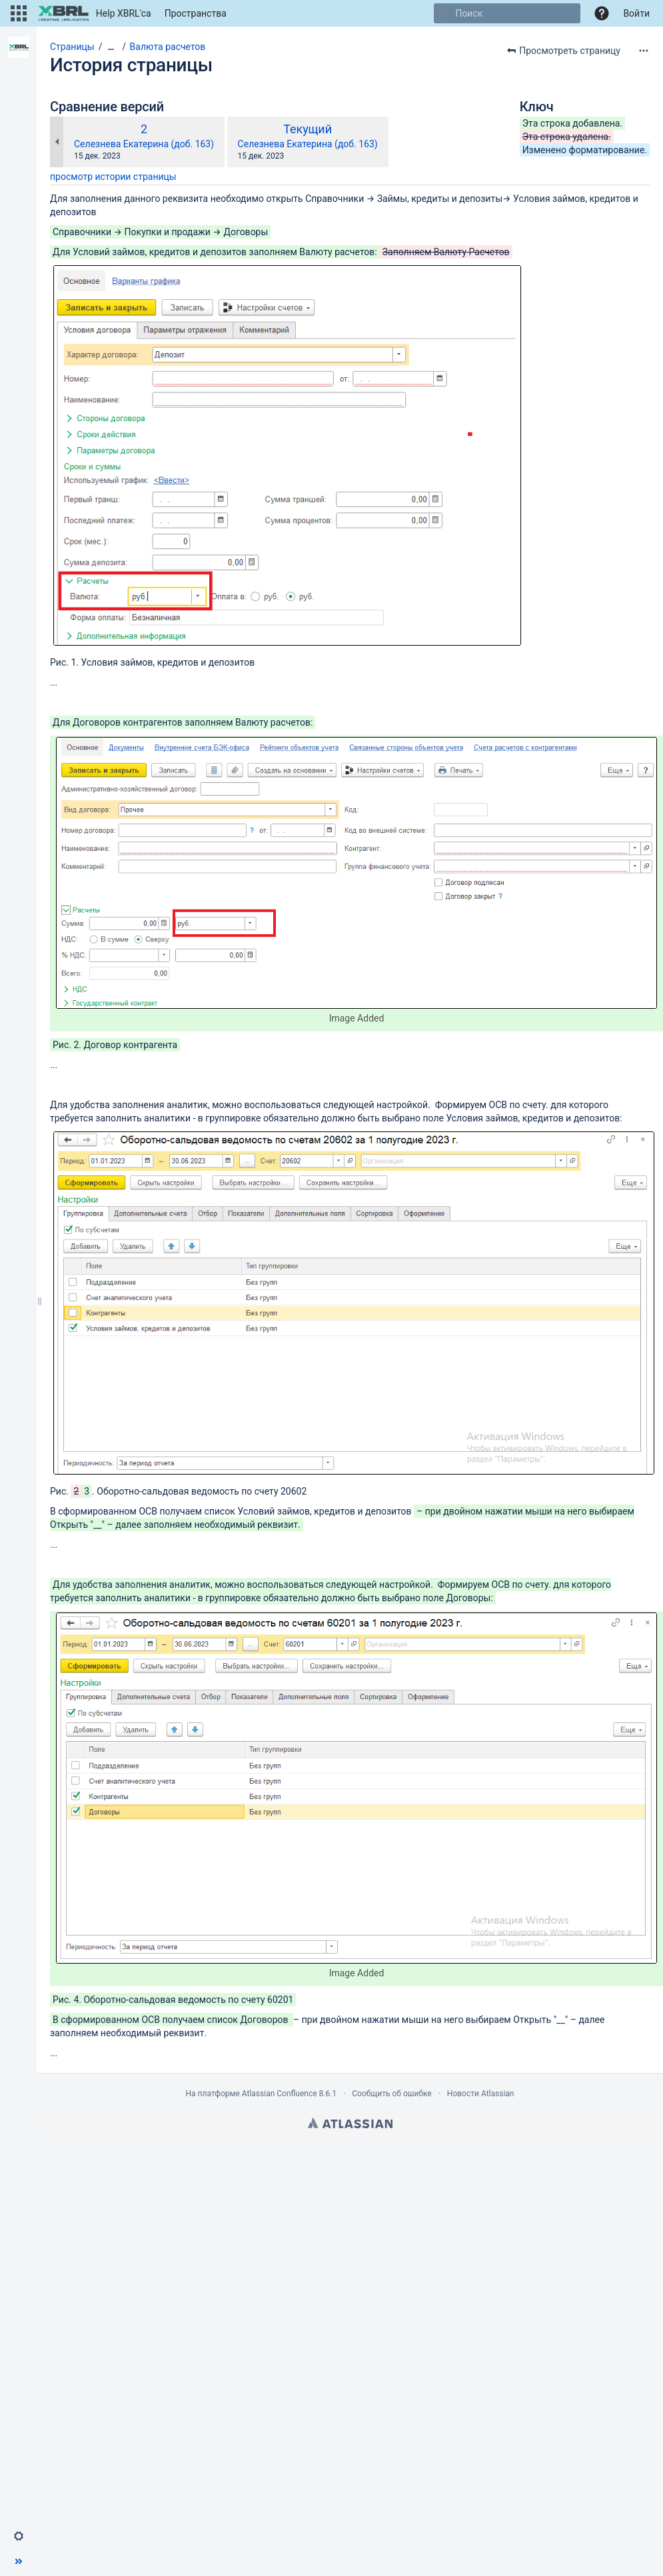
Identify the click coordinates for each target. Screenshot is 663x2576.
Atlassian (350, 2123)
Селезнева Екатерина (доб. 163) (144, 144)
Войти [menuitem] (636, 13)
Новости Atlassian (480, 2093)
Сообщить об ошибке (391, 2093)
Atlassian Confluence (279, 2093)
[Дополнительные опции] (643, 51)
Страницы (72, 46)
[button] (19, 13)
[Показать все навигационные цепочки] (110, 47)
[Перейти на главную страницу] (94, 13)
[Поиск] (443, 13)
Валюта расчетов (168, 46)
